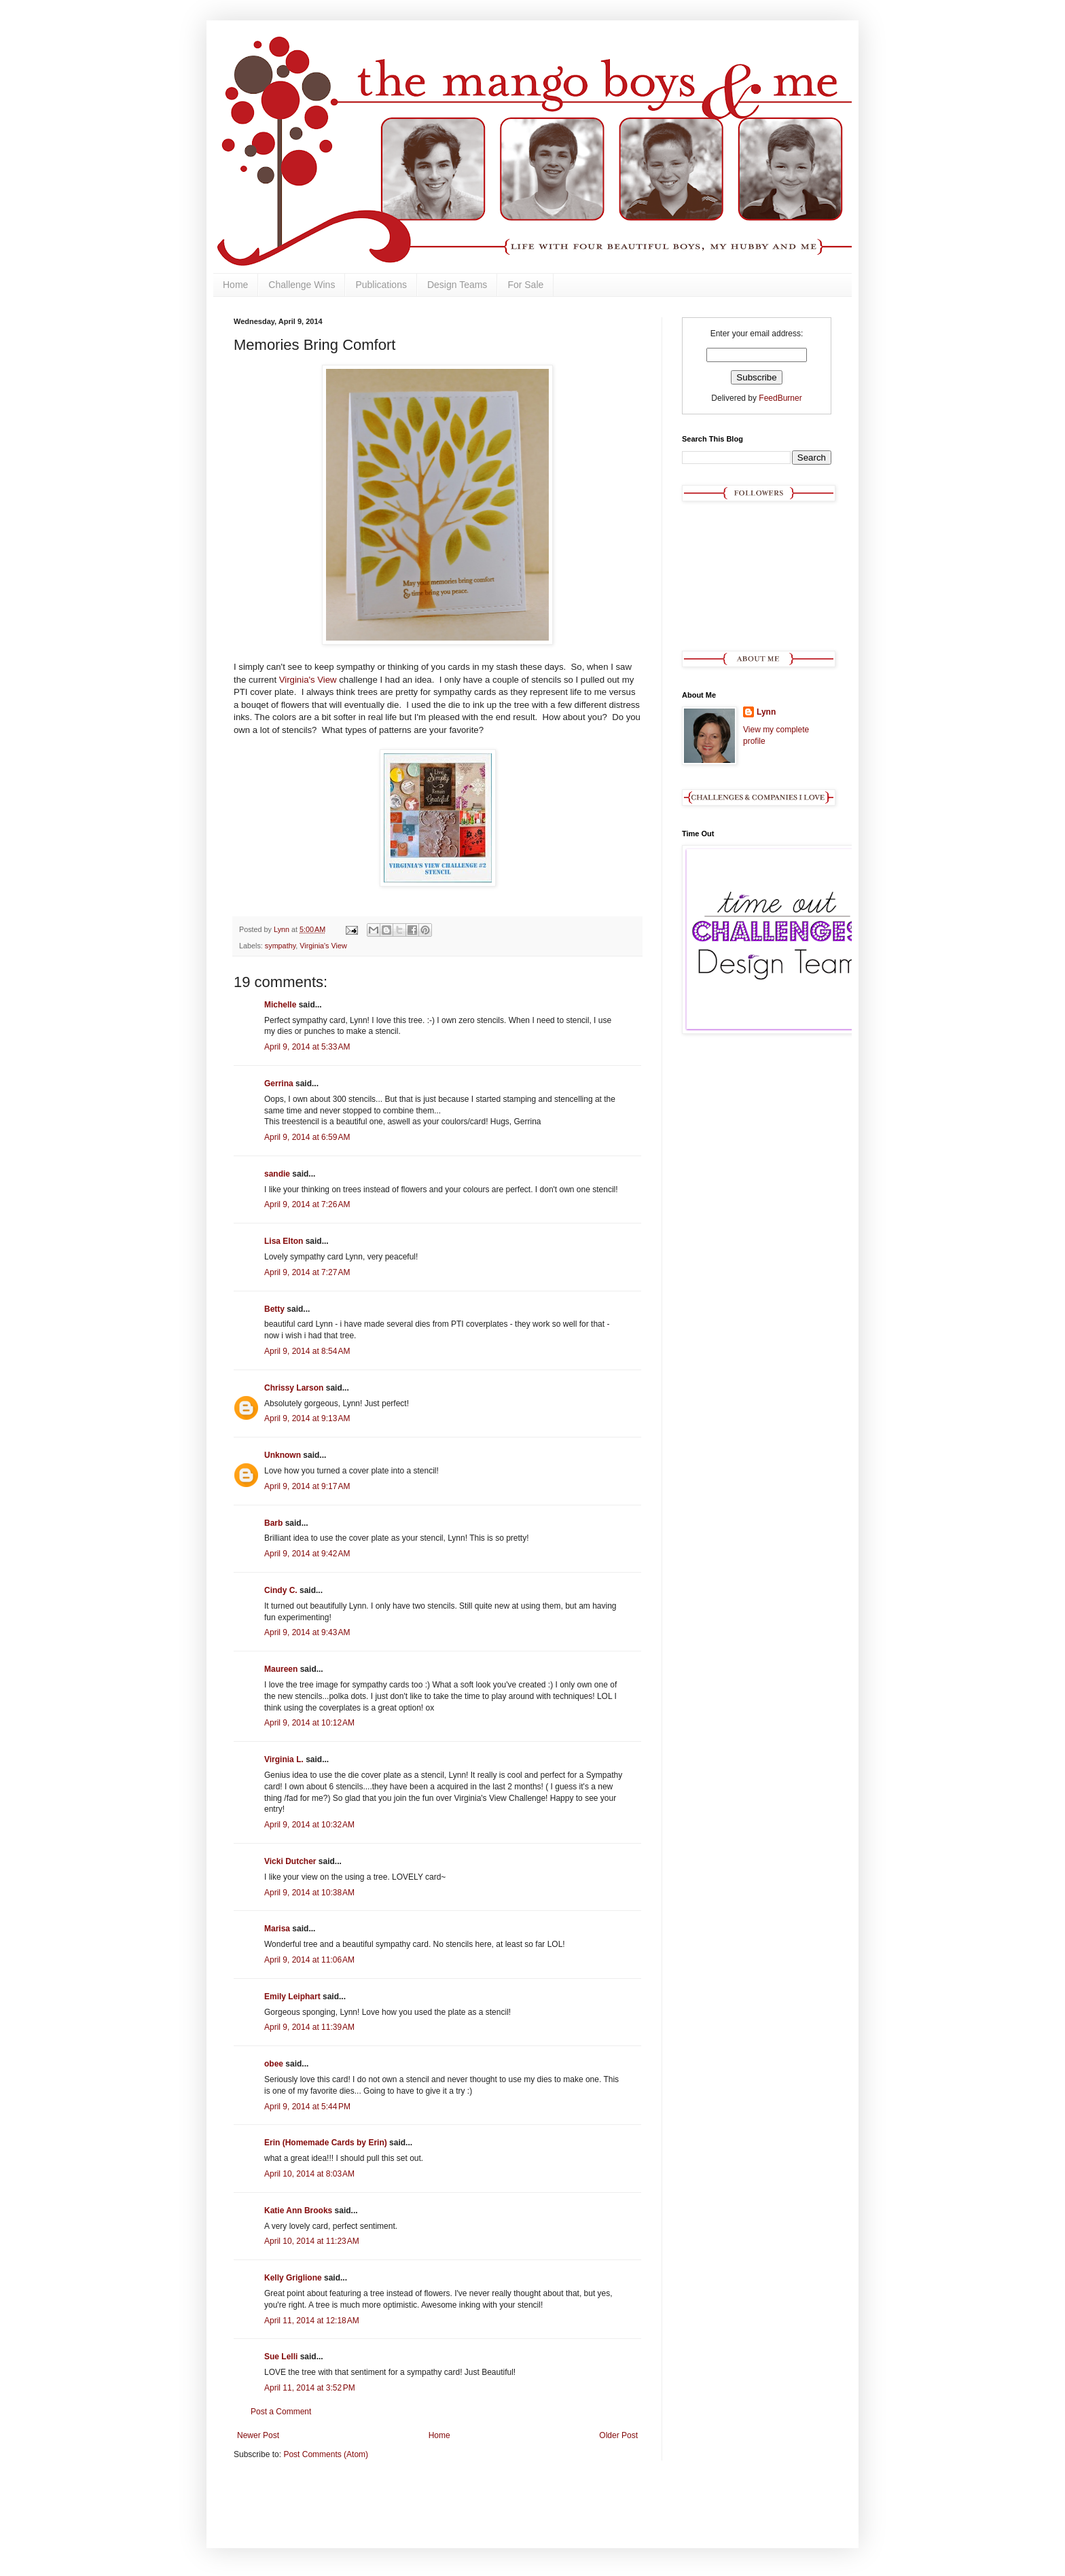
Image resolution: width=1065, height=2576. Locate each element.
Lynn (766, 712)
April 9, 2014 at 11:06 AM (309, 1960)
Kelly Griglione (293, 2278)
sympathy (280, 946)
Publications (381, 284)
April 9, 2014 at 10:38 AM (309, 1892)
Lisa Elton (283, 1241)
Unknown (282, 1455)
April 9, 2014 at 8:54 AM (307, 1351)
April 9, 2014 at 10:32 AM (309, 1824)
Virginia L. (284, 1759)
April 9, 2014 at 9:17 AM (307, 1486)
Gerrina (278, 1083)
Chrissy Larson (293, 1388)
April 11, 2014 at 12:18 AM (311, 2320)
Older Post (618, 2435)
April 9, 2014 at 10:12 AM (309, 1723)
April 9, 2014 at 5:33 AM (307, 1047)
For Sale (525, 284)
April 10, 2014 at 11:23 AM (311, 2241)
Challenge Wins (301, 284)
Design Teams (457, 284)
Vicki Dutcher (290, 1861)
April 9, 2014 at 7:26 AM (307, 1204)
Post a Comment (281, 2411)
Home (235, 284)
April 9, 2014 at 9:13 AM (307, 1418)
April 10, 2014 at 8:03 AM (309, 2174)
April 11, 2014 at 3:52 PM (309, 2388)
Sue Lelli (282, 2356)
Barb (273, 1523)
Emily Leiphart (292, 1996)
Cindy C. (280, 1590)
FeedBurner (780, 398)
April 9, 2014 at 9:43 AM (307, 1632)
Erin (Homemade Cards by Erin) (325, 2142)
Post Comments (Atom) (325, 2454)
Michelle (280, 1004)
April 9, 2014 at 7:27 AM (307, 1272)
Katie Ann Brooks (298, 2210)
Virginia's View (308, 680)
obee (273, 2064)
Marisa (277, 1928)
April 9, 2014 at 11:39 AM (309, 2027)
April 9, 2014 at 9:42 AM (307, 1553)
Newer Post (258, 2435)
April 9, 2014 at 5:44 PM (307, 2106)
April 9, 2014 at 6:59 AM (307, 1137)
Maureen (280, 1669)
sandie (277, 1174)
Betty (274, 1309)
